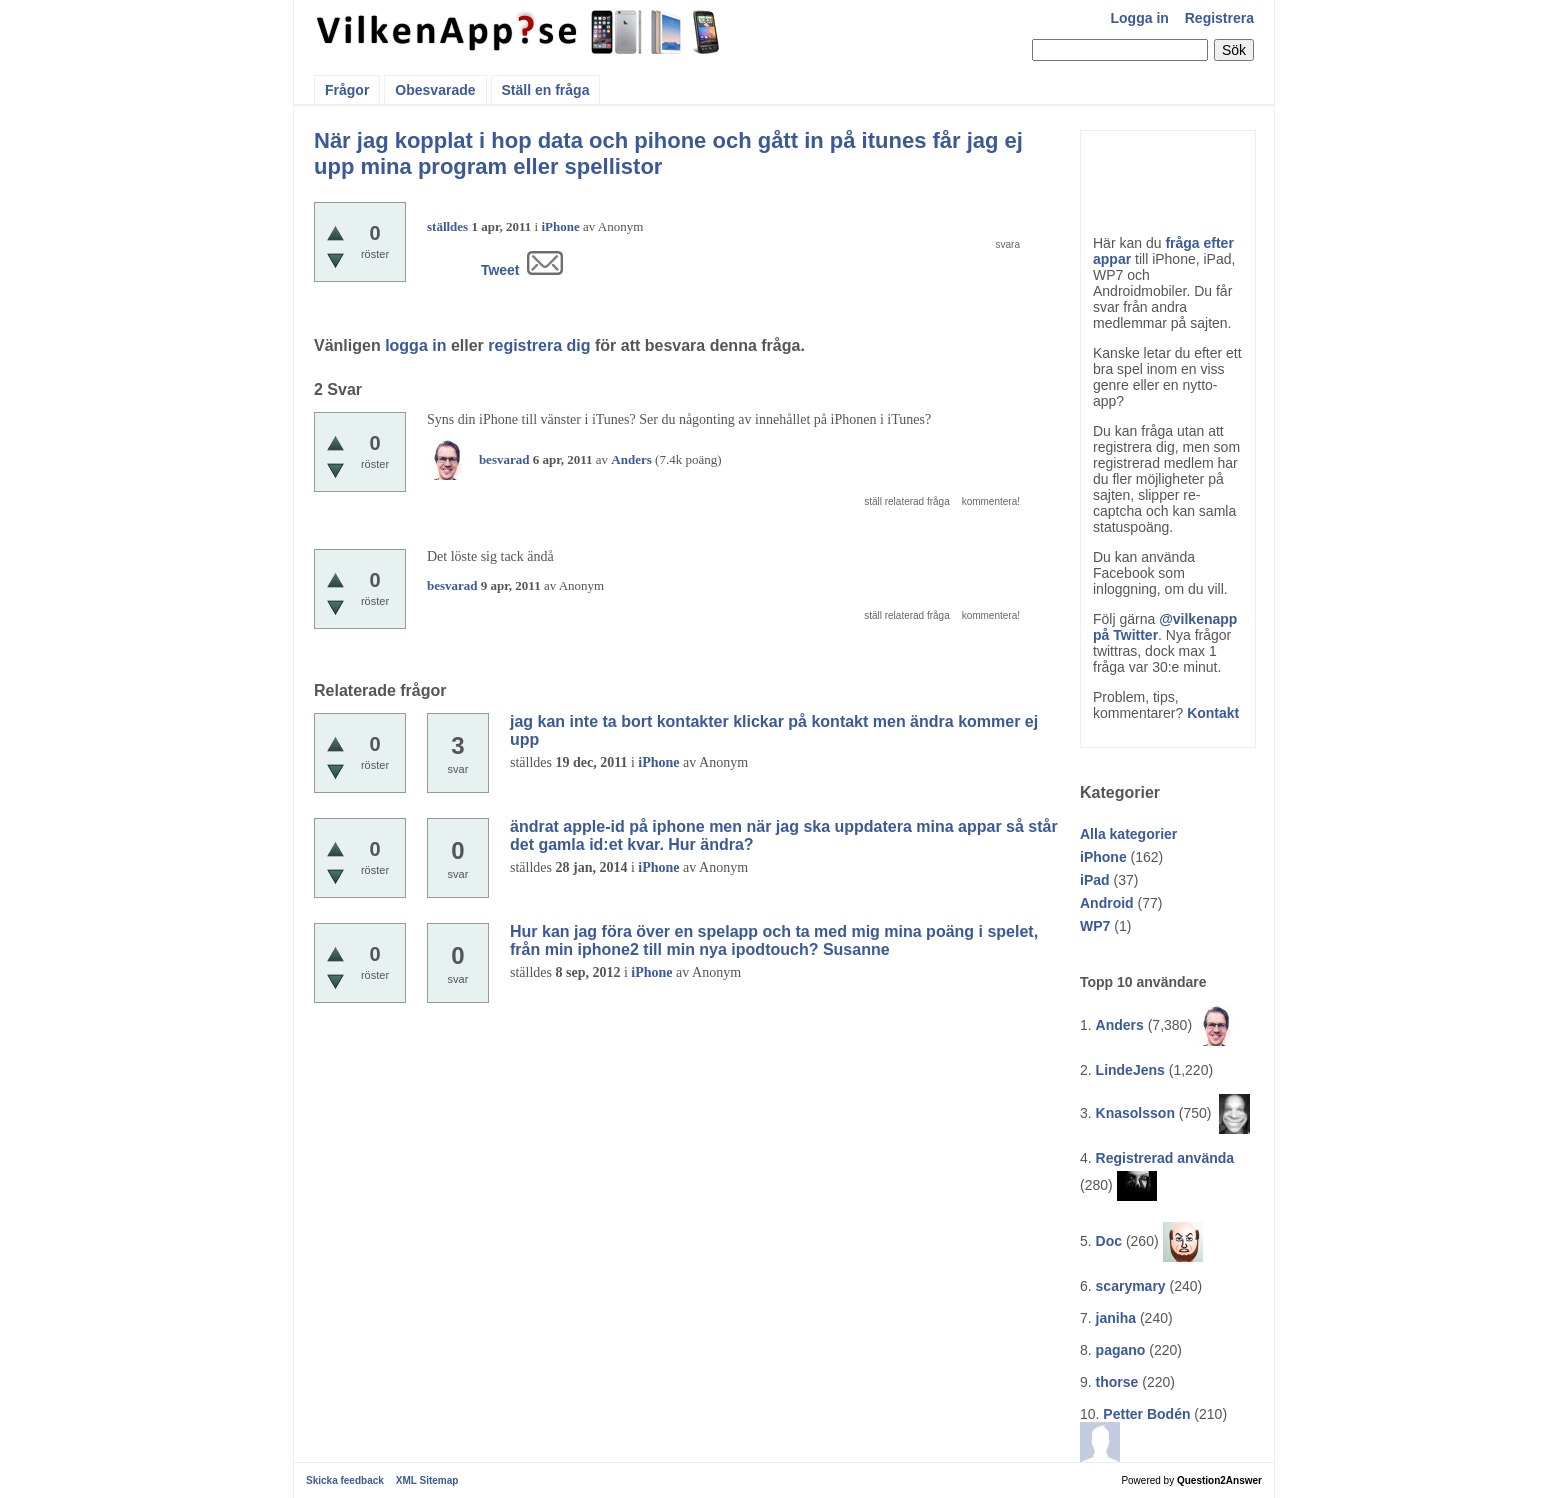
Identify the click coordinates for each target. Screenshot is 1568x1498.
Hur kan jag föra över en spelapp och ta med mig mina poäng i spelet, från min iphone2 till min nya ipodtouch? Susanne (774, 940)
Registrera (1219, 18)
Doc (1109, 1241)
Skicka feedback (345, 1480)
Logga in (1140, 18)
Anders (1120, 1025)
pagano (1121, 1350)
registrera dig (539, 345)
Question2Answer (1219, 1480)
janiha (1116, 1318)
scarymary (1131, 1286)
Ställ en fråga (546, 90)
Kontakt (1213, 713)
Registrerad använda (1165, 1158)
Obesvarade (435, 90)
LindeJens (1130, 1070)
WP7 (1095, 926)
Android (1107, 903)
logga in (415, 345)
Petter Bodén (1146, 1414)
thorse (1117, 1382)
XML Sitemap (427, 1480)
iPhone (1103, 857)
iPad (1095, 880)
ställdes (447, 226)
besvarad (504, 459)
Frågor (347, 90)
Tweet (500, 270)
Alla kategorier (1128, 834)
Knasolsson (1135, 1113)
